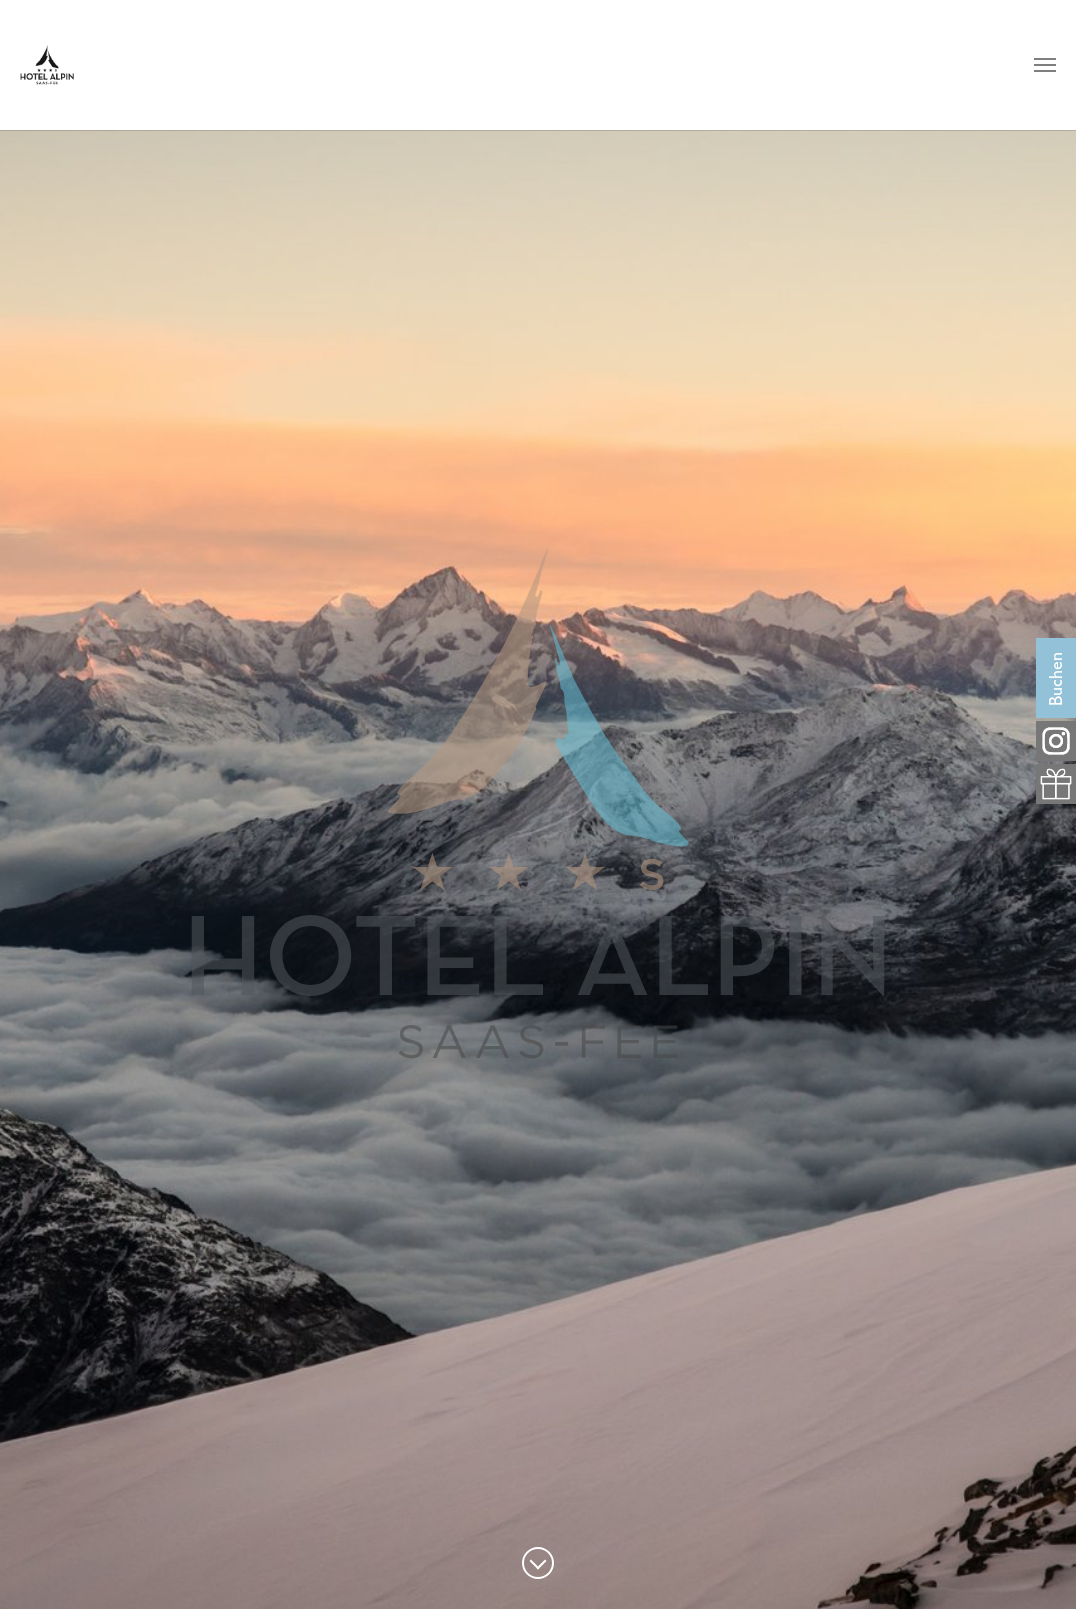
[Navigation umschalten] (1045, 65)
